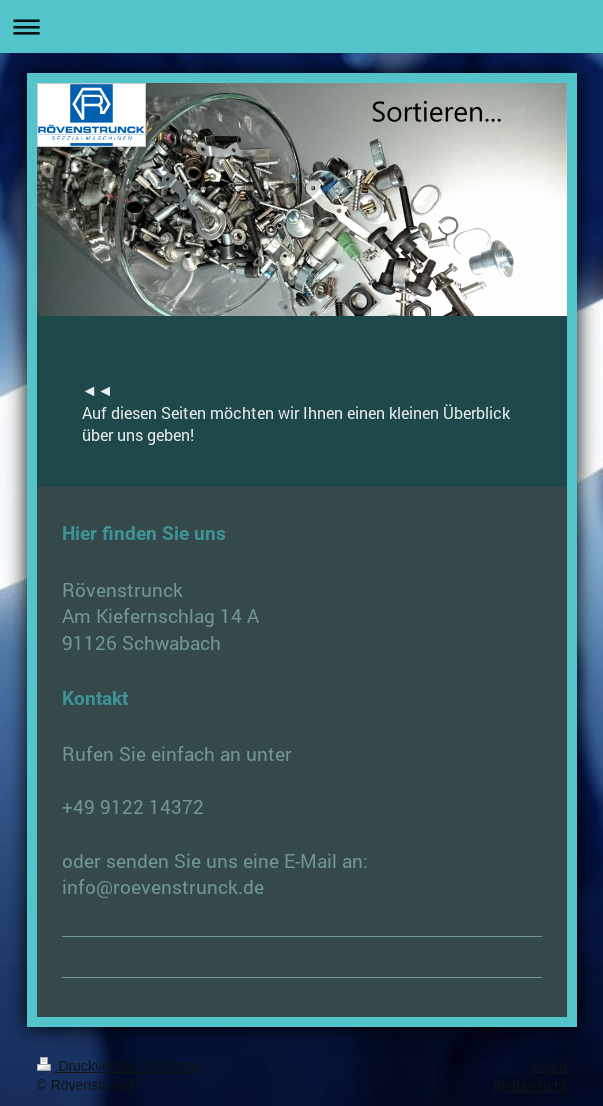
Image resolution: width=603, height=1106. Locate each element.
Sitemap (177, 1066)
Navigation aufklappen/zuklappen (301, 26)
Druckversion (90, 1066)
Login (549, 1066)
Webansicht (530, 1085)
